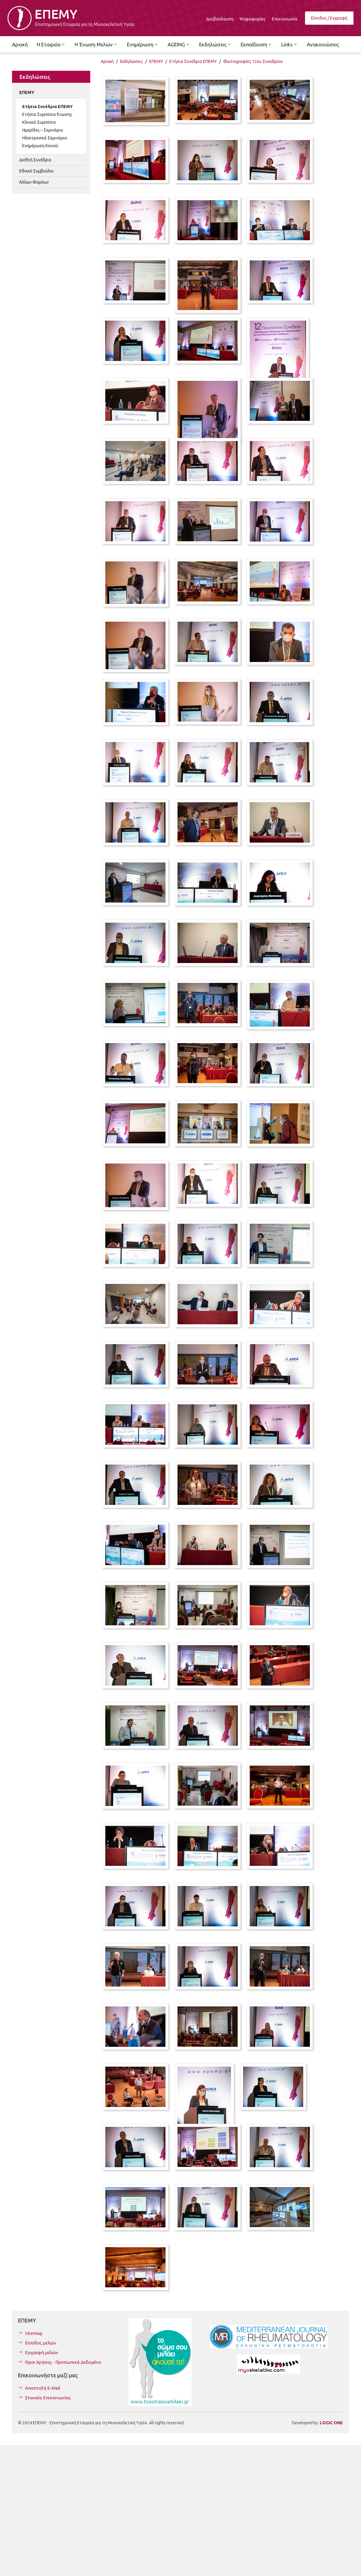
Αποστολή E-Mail (42, 2388)
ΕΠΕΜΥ (156, 61)
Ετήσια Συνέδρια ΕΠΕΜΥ (193, 61)
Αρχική (107, 61)
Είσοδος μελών (40, 2342)
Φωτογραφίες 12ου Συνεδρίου (253, 61)
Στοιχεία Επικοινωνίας (48, 2397)
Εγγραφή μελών (41, 2352)
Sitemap (33, 2333)
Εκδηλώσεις (131, 61)
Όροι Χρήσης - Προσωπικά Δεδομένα (63, 2362)
